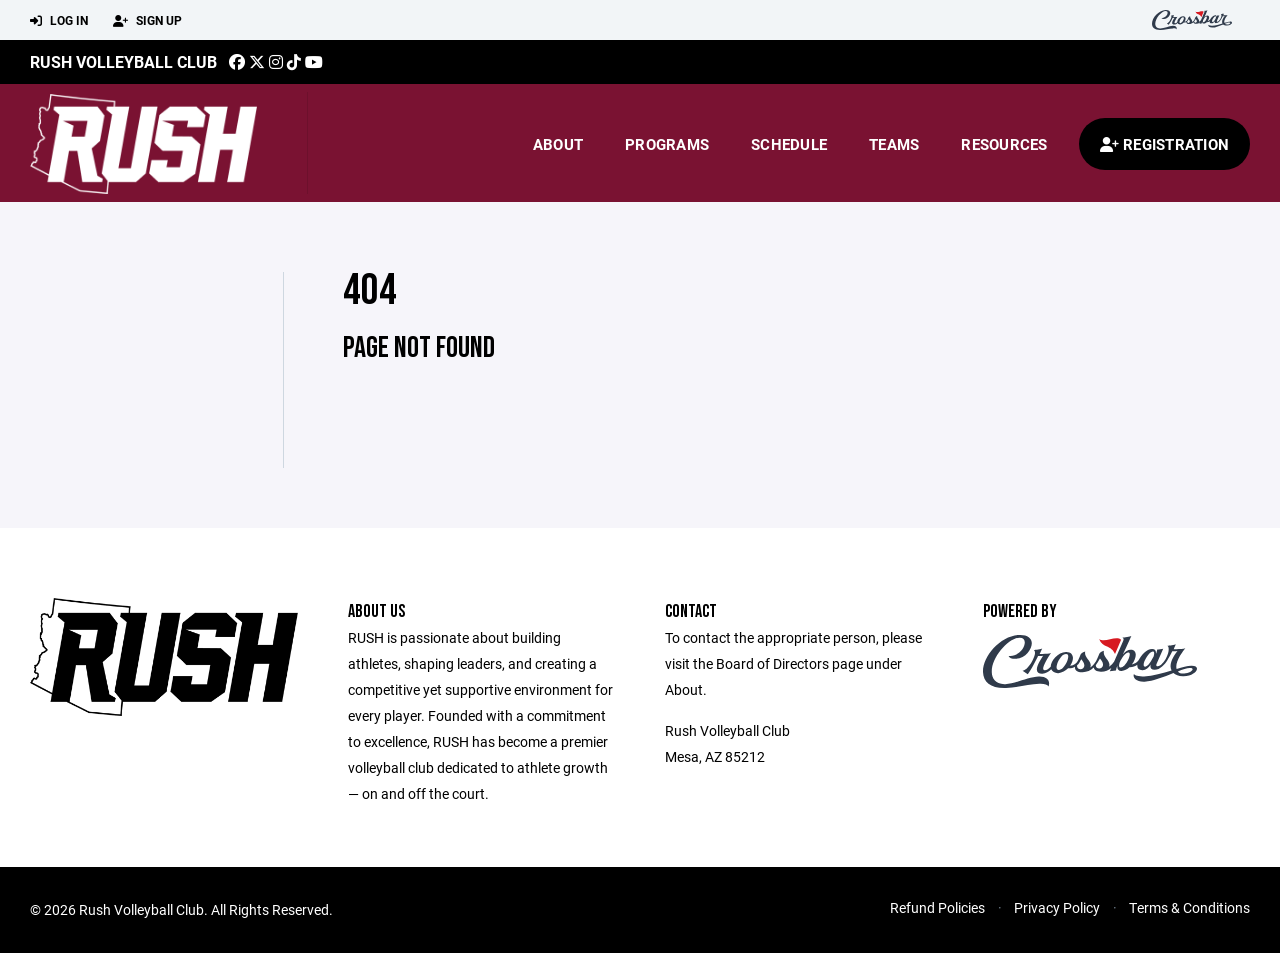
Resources (1004, 144)
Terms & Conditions (1189, 907)
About (558, 144)
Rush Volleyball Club (123, 61)
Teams (894, 144)
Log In (59, 21)
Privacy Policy (1057, 907)
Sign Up (147, 21)
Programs (667, 144)
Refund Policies (937, 907)
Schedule (789, 144)
